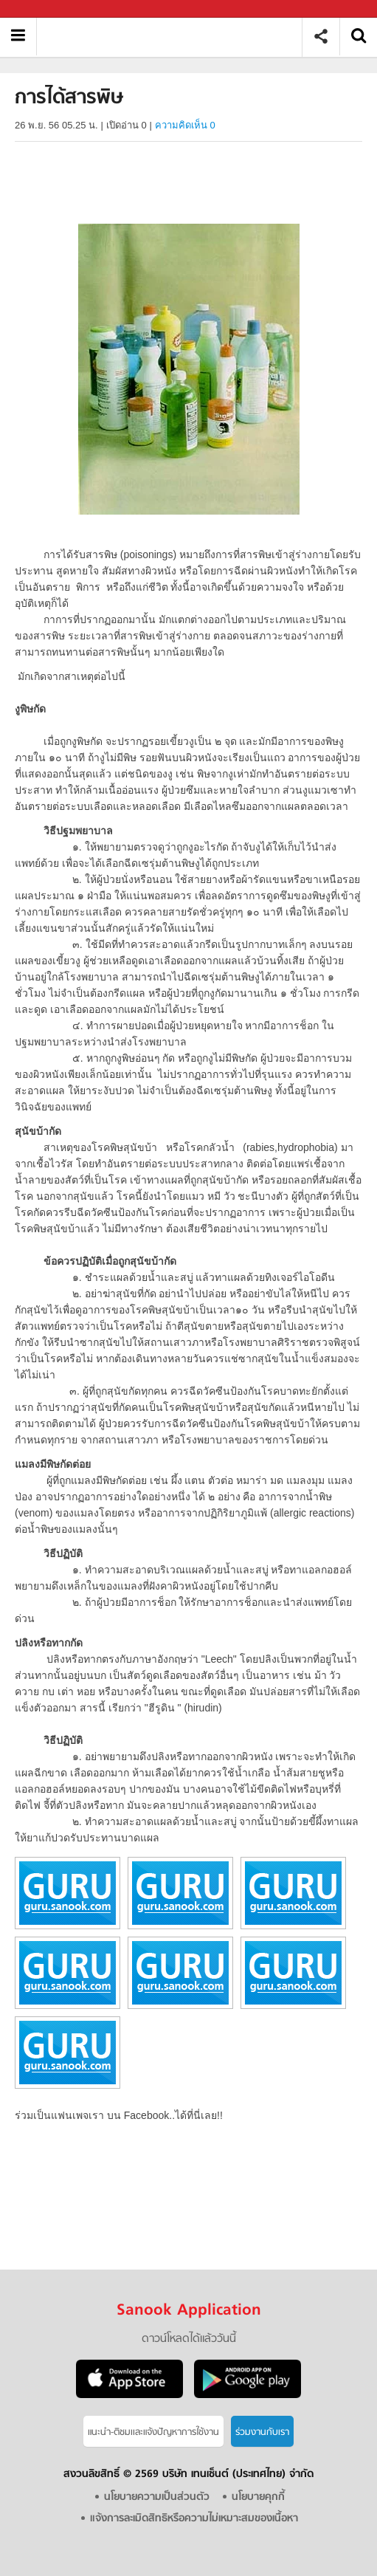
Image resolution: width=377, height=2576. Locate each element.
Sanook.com (44, 9)
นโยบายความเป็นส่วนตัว (157, 2497)
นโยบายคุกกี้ (258, 2497)
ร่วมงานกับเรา (262, 2432)
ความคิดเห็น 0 (185, 125)
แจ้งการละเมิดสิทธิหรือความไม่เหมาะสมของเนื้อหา (194, 2518)
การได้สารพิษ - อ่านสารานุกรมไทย (174, 36)
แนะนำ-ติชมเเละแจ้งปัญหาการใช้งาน (153, 2432)
